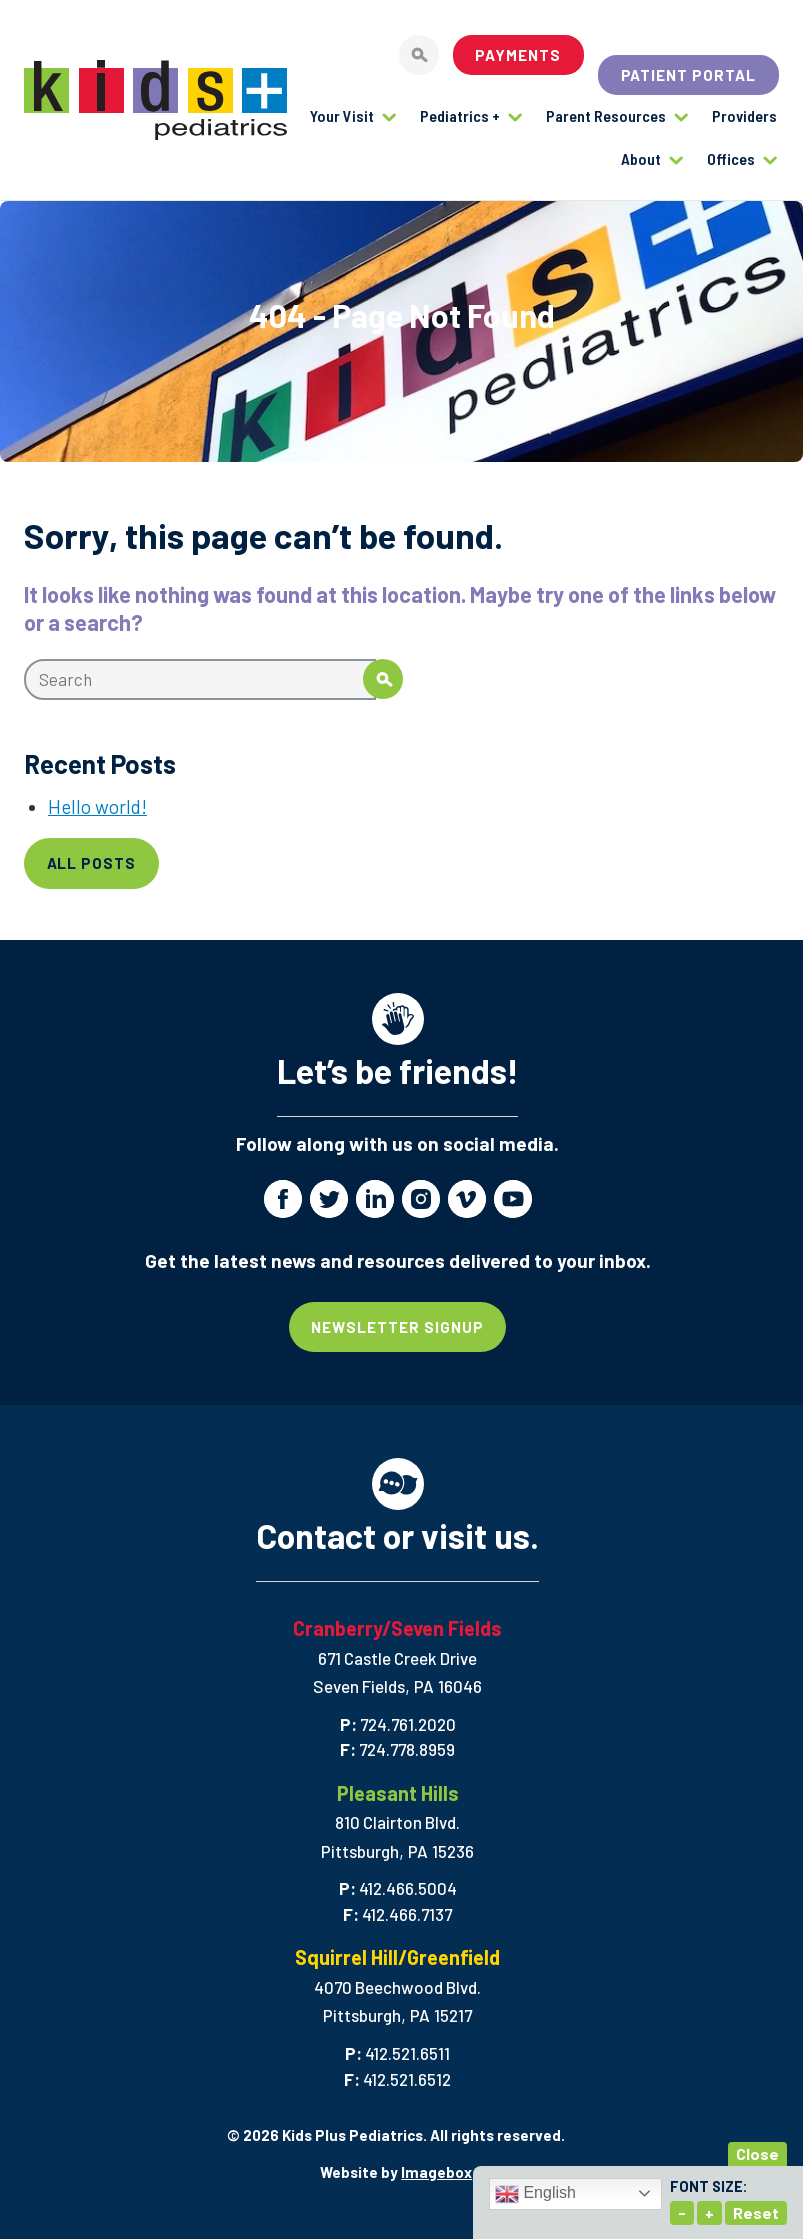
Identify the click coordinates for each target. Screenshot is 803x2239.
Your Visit (342, 115)
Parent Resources (606, 115)
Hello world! (97, 806)
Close (757, 2153)
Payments (518, 55)
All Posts (92, 863)
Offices (731, 158)
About (641, 158)
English (535, 2194)
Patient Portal (689, 75)
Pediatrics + (460, 115)
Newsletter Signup (397, 1327)
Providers (744, 115)
